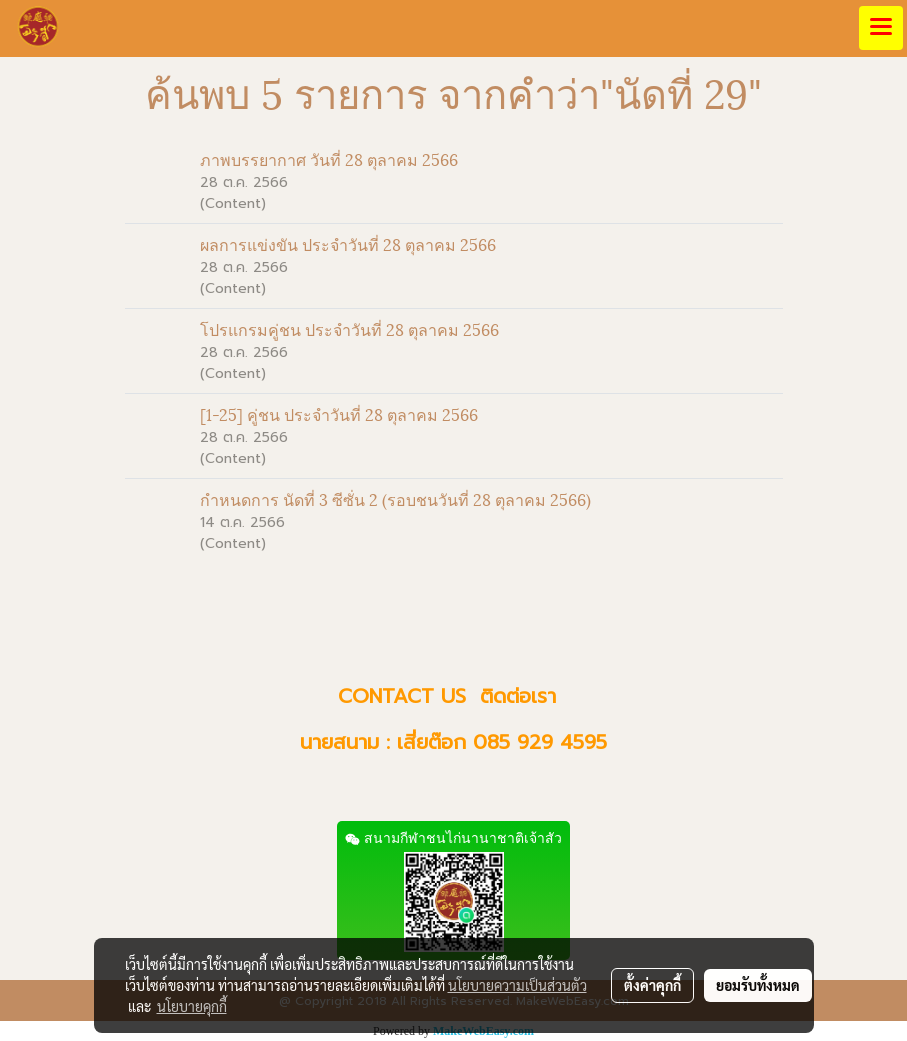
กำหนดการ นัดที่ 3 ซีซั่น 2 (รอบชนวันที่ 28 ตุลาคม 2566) (395, 498)
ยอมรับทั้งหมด (758, 985)
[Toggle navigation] (881, 28)
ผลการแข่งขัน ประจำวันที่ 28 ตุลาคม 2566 (348, 243)
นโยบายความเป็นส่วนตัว (517, 985)
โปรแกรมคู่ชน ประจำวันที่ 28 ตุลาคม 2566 (349, 328)
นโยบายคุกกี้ (192, 1006)
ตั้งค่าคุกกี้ (652, 985)
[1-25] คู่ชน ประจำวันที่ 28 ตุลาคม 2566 (339, 413)
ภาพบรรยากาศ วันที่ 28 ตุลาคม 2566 (329, 158)
